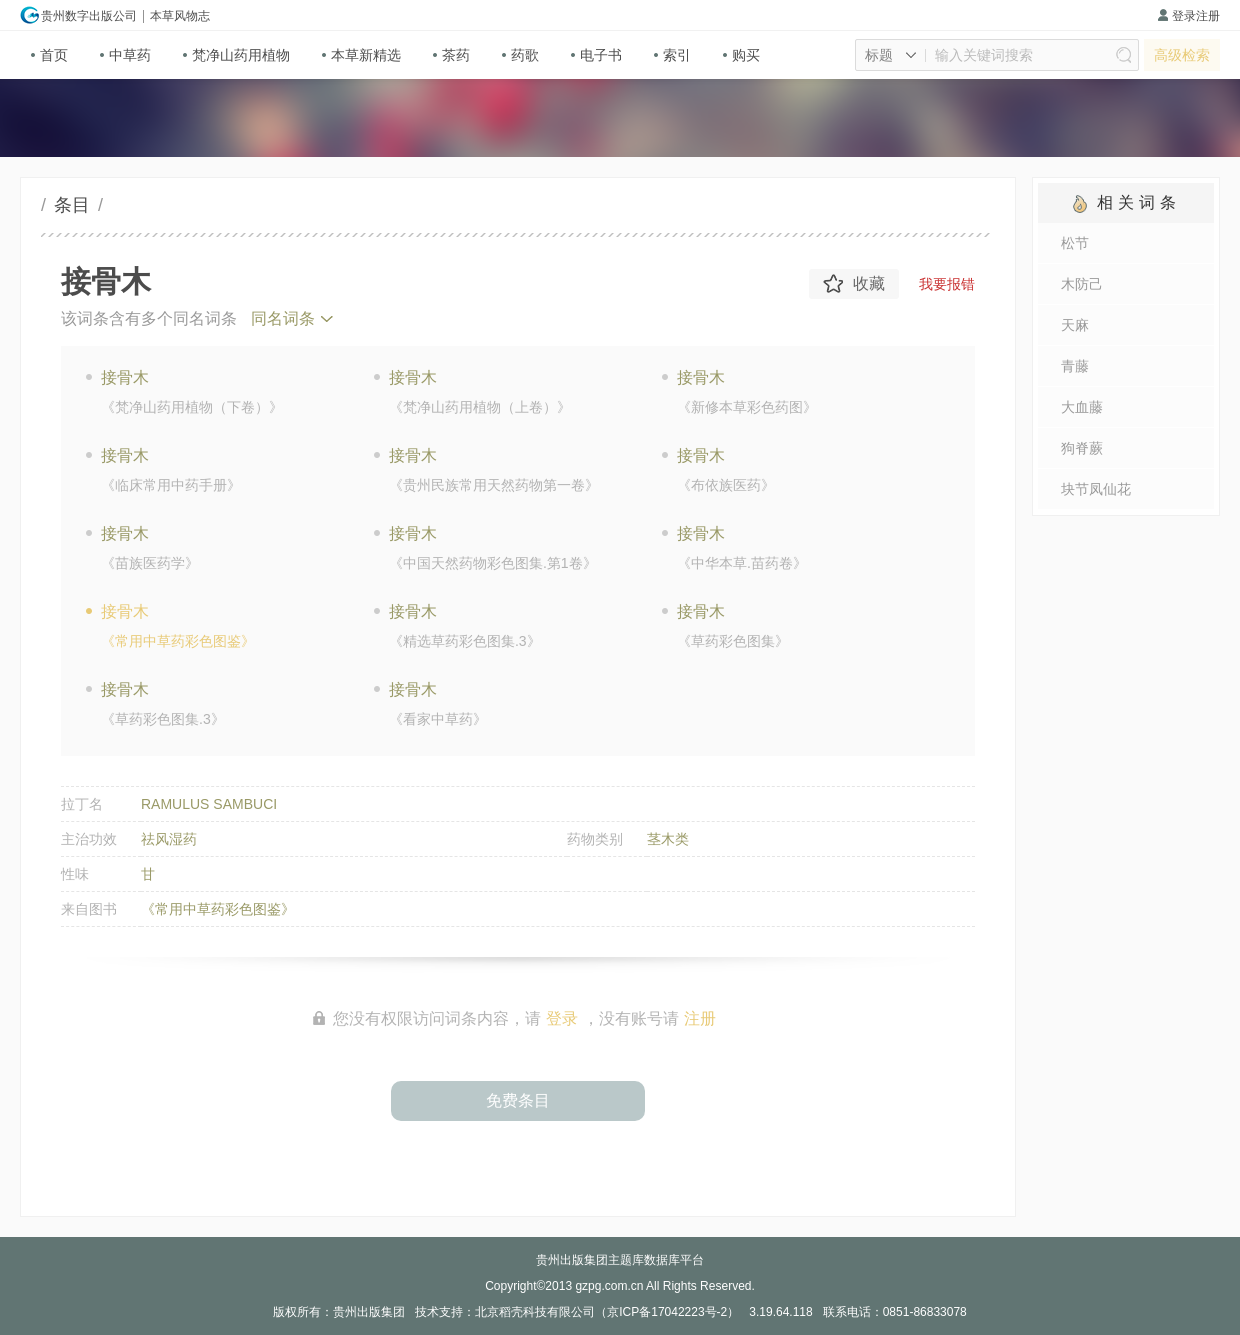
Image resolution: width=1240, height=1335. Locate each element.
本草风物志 (180, 16)
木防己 (1082, 284)
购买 (741, 55)
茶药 (451, 55)
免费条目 (518, 1100)
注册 (700, 1018)
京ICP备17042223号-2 (667, 1312)
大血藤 (1082, 407)
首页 (49, 55)
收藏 (854, 284)
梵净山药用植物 (236, 55)
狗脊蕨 (1082, 448)
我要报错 (947, 284)
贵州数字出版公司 (78, 15)
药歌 (520, 55)
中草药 (125, 55)
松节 (1075, 243)
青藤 (1075, 366)
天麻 (1075, 325)
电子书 (596, 55)
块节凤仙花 (1096, 489)
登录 (562, 1018)
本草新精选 (361, 55)
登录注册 (1188, 16)
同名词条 (283, 318)
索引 (672, 55)
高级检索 (1182, 55)
